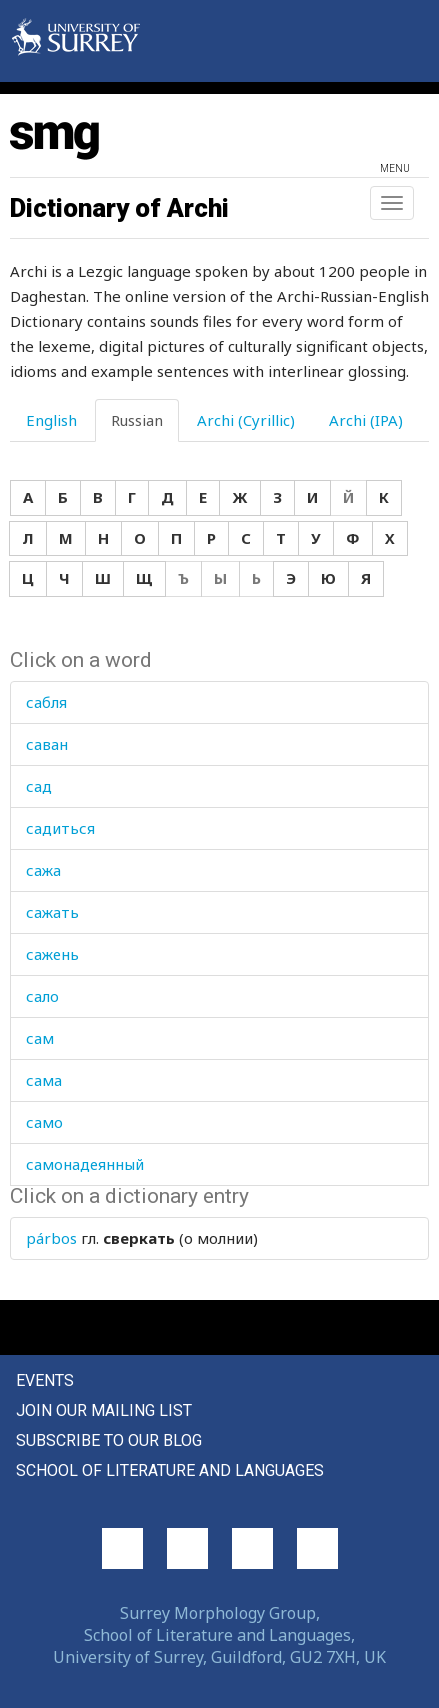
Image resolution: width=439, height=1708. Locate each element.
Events (45, 1380)
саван (47, 744)
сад (39, 786)
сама (44, 1080)
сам (40, 1038)
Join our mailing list (104, 1410)
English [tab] (51, 420)
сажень (52, 954)
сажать (52, 912)
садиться (60, 828)
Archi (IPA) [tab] (366, 420)
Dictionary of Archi (119, 208)
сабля (46, 702)
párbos (51, 1238)
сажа (43, 870)
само (44, 1122)
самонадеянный (85, 1164)
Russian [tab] (137, 420)
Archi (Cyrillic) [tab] (246, 420)
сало (42, 996)
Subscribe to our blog (109, 1440)
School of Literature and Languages (170, 1470)
